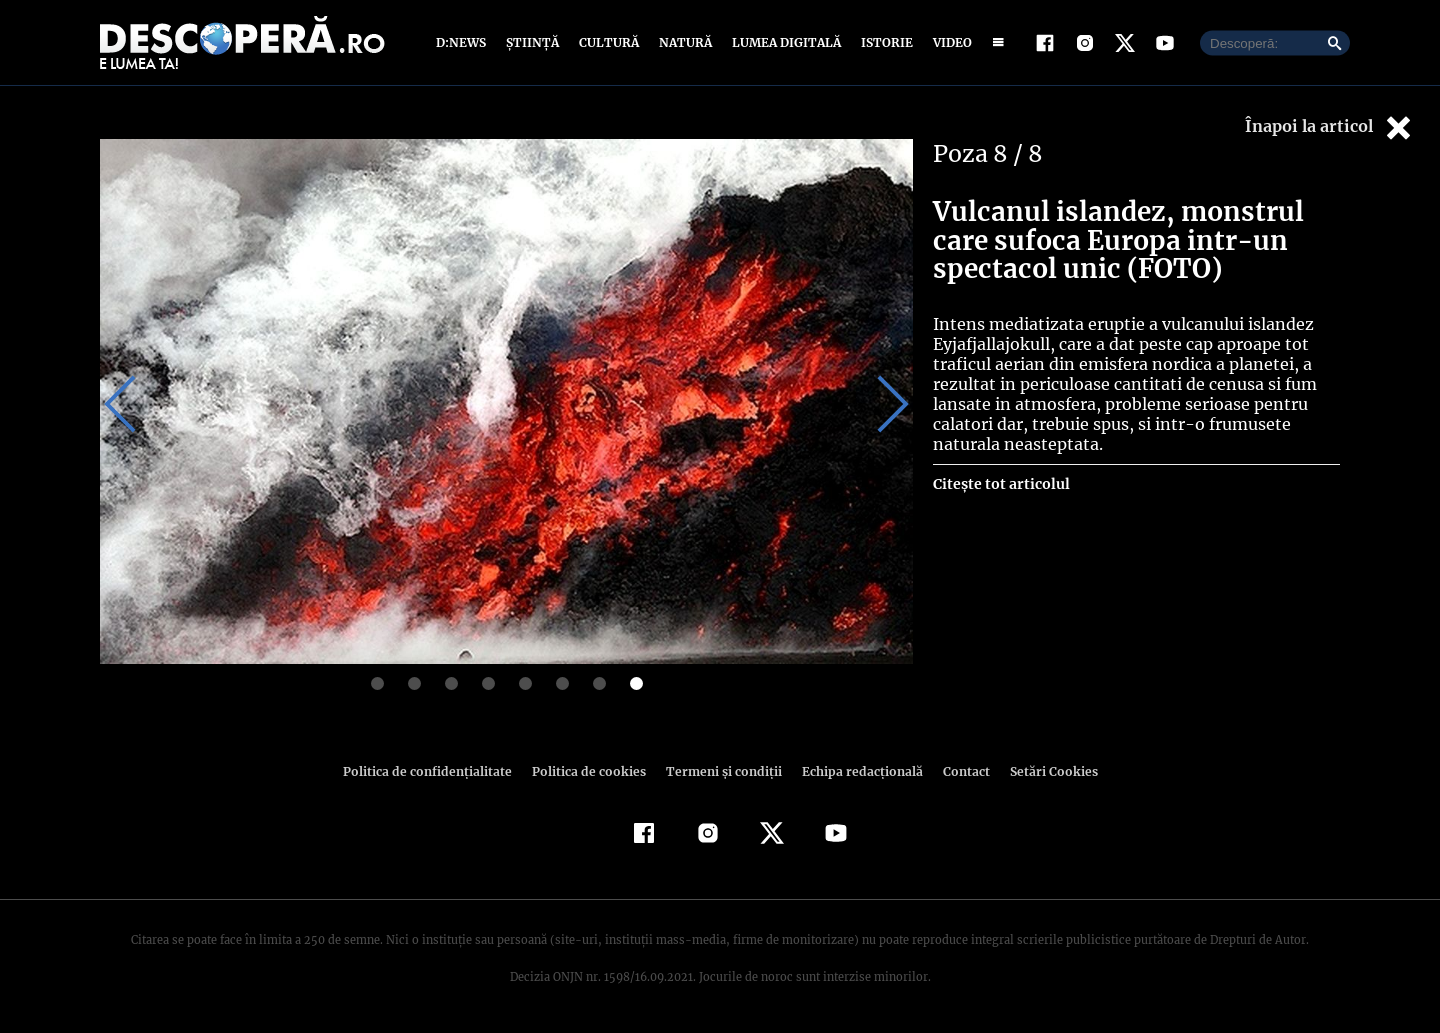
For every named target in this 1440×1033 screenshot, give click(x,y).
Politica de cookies (591, 771)
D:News (464, 42)
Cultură (608, 42)
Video (948, 42)
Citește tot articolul (1000, 484)
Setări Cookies (1043, 771)
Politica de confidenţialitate (436, 771)
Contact (958, 771)
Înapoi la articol (1330, 127)
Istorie (883, 42)
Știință (533, 42)
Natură (683, 42)
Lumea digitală (783, 42)
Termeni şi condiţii (721, 771)
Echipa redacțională (856, 771)
